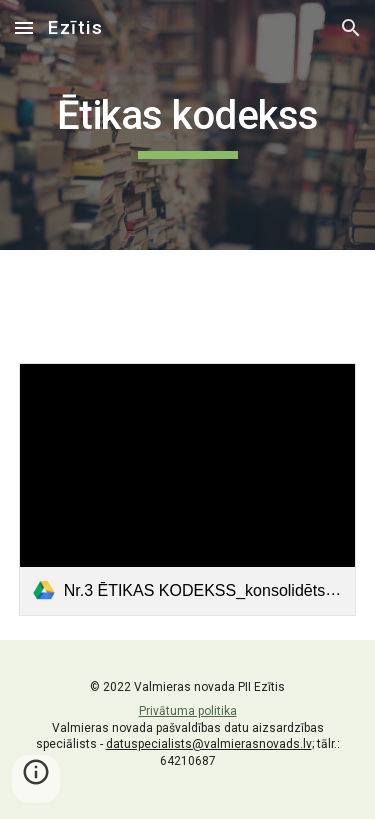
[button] (24, 27)
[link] (188, 489)
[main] (188, 125)
